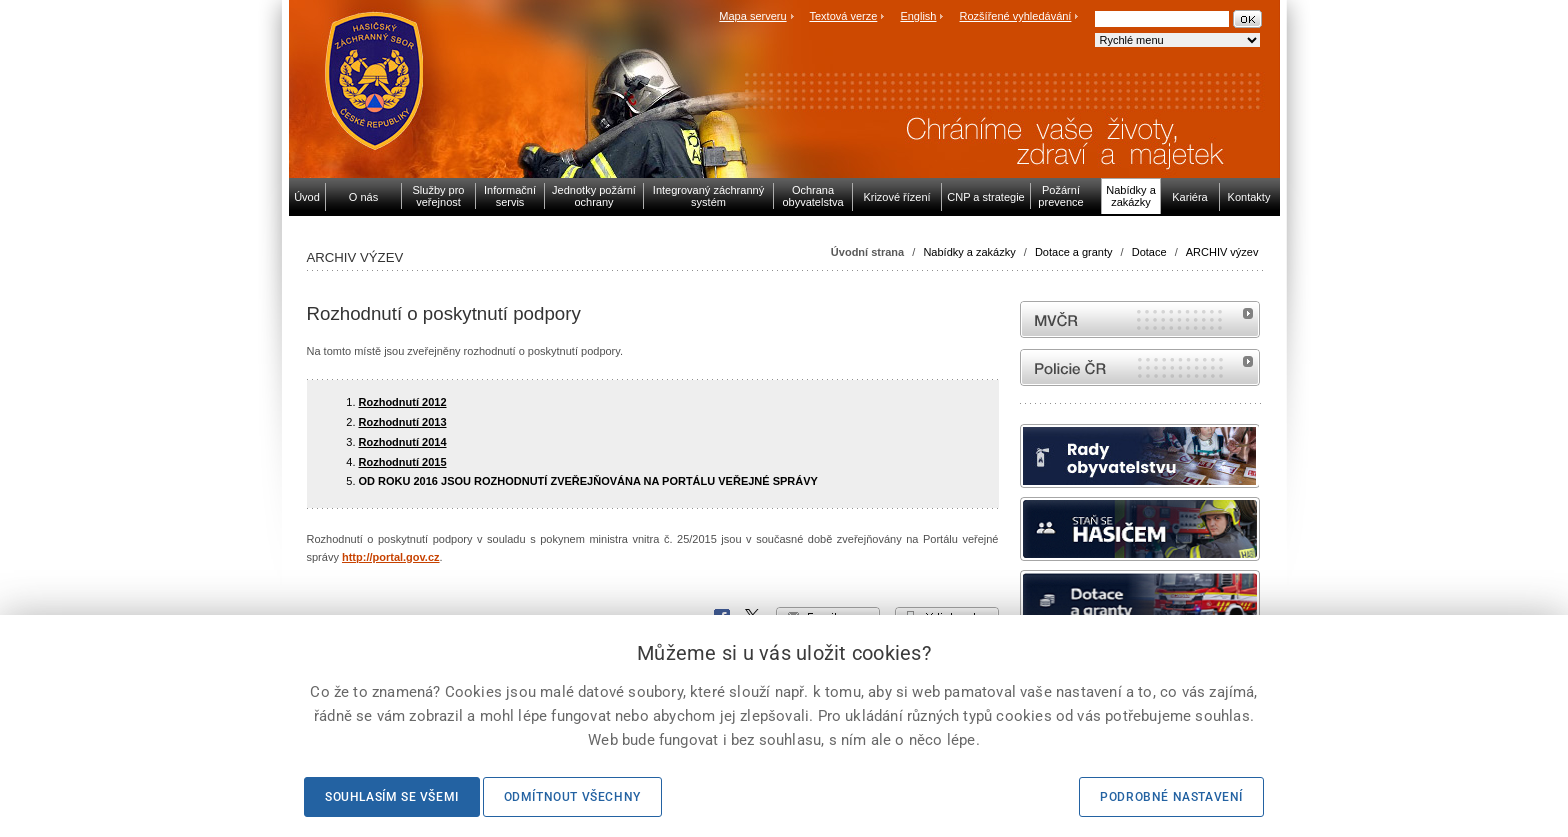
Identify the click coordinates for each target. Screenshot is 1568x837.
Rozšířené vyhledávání (1016, 16)
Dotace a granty (1074, 252)
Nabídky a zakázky (969, 252)
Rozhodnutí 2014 (403, 442)
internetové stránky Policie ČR (1140, 367)
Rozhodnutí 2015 (403, 462)
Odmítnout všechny (572, 797)
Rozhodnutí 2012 (403, 402)
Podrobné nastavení (1171, 797)
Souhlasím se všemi (392, 797)
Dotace (1149, 252)
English (918, 16)
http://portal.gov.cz (391, 557)
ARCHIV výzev (1222, 252)
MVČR (1140, 319)
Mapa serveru (752, 16)
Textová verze (843, 16)
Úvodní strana (867, 252)
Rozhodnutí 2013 (403, 422)
